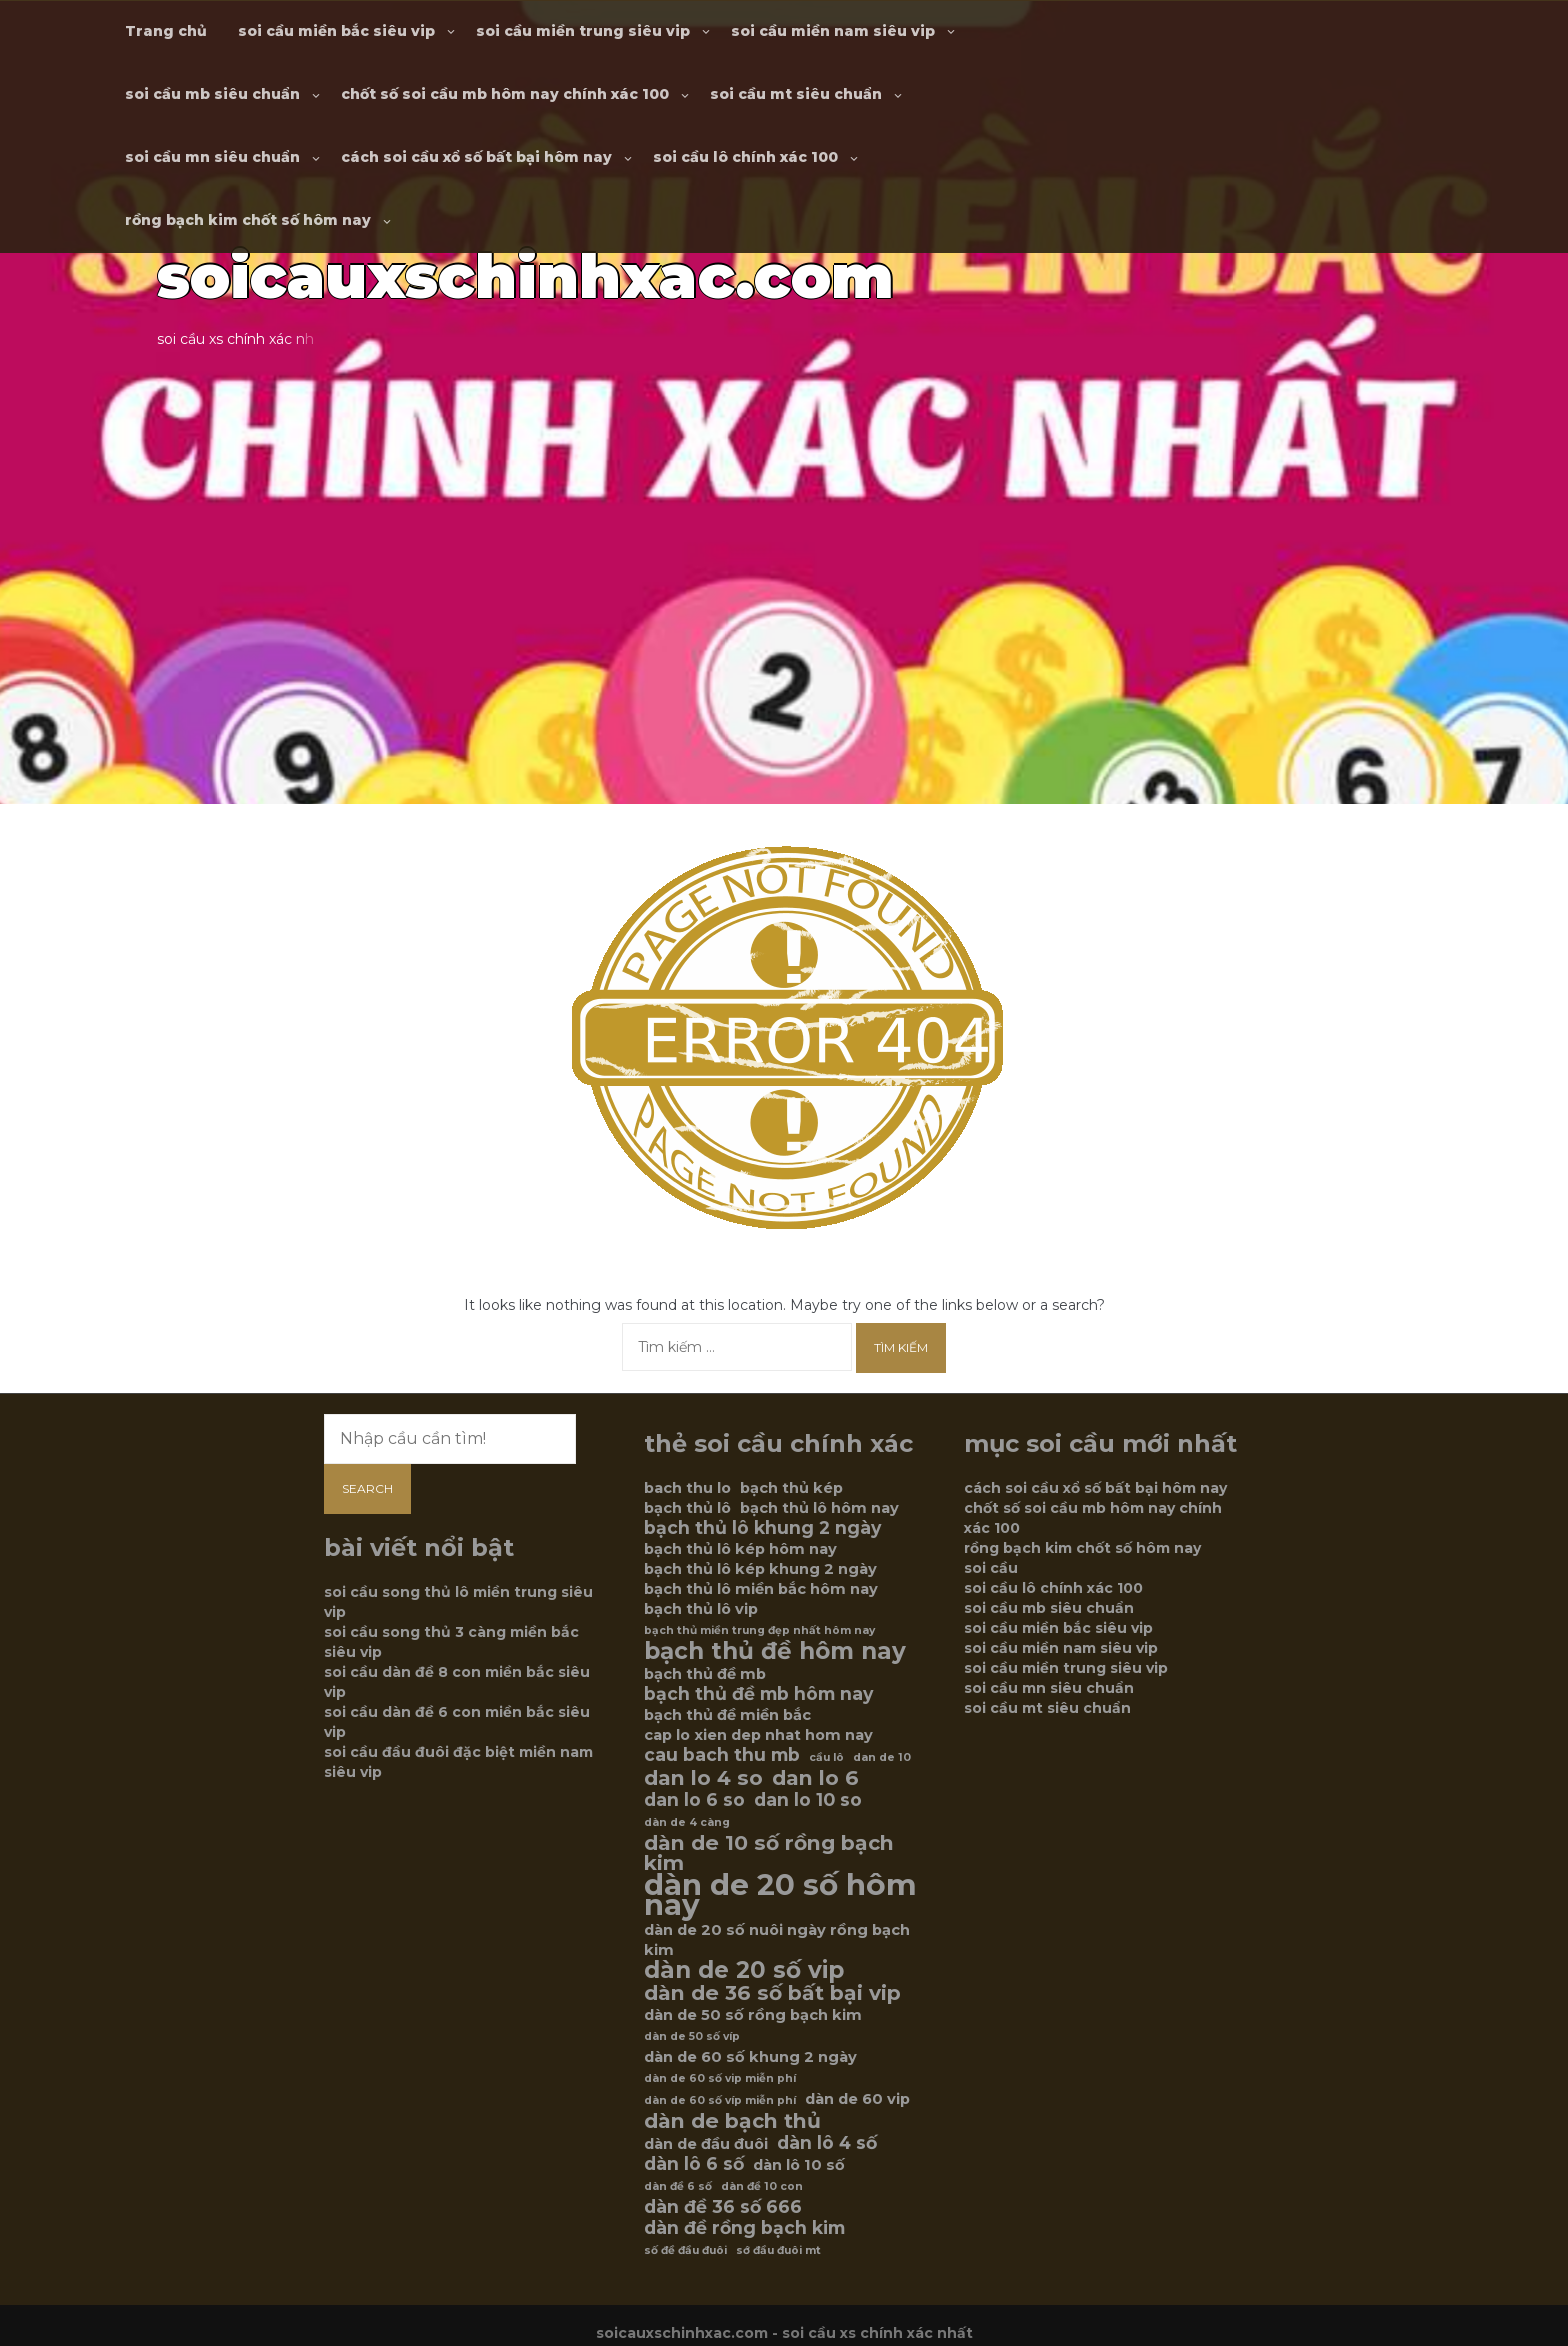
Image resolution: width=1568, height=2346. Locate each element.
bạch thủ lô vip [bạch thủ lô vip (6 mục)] (701, 1609)
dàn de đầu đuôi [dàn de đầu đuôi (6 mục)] (706, 2144)
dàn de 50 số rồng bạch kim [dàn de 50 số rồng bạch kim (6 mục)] (753, 2015)
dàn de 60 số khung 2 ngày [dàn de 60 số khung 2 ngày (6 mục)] (750, 2057)
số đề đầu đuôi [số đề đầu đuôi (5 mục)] (685, 2250)
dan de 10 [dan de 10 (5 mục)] (882, 1757)
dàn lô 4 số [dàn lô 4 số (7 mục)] (827, 2143)
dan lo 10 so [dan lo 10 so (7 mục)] (808, 1800)
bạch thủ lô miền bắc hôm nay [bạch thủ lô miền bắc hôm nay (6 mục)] (761, 1589)
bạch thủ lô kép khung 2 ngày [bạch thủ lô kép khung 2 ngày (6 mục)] (760, 1569)
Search (367, 1488)
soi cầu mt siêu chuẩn (796, 94)
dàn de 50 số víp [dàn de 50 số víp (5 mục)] (692, 2036)
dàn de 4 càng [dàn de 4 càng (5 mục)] (687, 1822)
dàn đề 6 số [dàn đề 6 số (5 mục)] (678, 2186)
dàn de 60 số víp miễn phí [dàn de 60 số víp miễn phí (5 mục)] (720, 2100)
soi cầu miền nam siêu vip (833, 31)
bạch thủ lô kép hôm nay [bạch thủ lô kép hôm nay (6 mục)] (740, 1549)
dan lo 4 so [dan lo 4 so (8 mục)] (703, 1778)
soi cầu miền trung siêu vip (583, 31)
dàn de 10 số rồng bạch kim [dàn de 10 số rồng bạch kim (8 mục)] (769, 1853)
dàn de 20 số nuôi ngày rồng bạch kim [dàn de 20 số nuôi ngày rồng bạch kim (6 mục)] (777, 1940)
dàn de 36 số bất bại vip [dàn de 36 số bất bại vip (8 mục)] (772, 1993)
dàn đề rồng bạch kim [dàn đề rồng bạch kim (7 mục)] (744, 2228)
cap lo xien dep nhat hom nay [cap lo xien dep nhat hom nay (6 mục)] (758, 1735)
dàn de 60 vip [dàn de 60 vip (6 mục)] (857, 2099)
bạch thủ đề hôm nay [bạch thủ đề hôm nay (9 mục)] (775, 1651)
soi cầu (991, 1568)
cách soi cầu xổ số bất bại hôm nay (476, 157)
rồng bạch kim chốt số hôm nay (248, 220)
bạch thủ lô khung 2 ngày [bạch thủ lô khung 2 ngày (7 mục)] (762, 1528)
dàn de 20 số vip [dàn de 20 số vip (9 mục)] (744, 1970)
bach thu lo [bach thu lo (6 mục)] (687, 1488)
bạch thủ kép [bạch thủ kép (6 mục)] (791, 1488)
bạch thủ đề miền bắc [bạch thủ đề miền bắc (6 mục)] (727, 1715)
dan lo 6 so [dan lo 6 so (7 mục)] (694, 1800)
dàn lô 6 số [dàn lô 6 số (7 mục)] (694, 2164)
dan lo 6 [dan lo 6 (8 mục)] (815, 1778)
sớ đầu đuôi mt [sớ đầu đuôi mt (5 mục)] (778, 2250)
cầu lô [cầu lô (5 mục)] (826, 1757)
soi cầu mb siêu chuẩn (212, 94)
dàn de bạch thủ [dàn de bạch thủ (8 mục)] (732, 2121)
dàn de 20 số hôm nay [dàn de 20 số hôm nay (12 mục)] (780, 1895)
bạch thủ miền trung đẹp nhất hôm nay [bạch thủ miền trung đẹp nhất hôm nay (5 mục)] (759, 1630)
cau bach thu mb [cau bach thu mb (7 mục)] (722, 1755)
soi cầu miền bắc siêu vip (336, 31)
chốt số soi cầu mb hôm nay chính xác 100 (505, 94)
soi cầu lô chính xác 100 (745, 157)
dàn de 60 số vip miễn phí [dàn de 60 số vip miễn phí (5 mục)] (720, 2078)
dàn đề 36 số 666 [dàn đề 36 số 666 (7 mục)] (723, 2207)
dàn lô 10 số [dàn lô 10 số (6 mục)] (799, 2165)
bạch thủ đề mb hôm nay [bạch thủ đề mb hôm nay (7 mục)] (758, 1694)
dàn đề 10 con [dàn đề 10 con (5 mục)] (762, 2186)
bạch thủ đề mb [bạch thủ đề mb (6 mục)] (705, 1674)
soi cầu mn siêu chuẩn (212, 157)
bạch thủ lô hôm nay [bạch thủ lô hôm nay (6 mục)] (819, 1508)
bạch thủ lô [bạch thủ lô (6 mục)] (687, 1508)
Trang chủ (166, 31)
